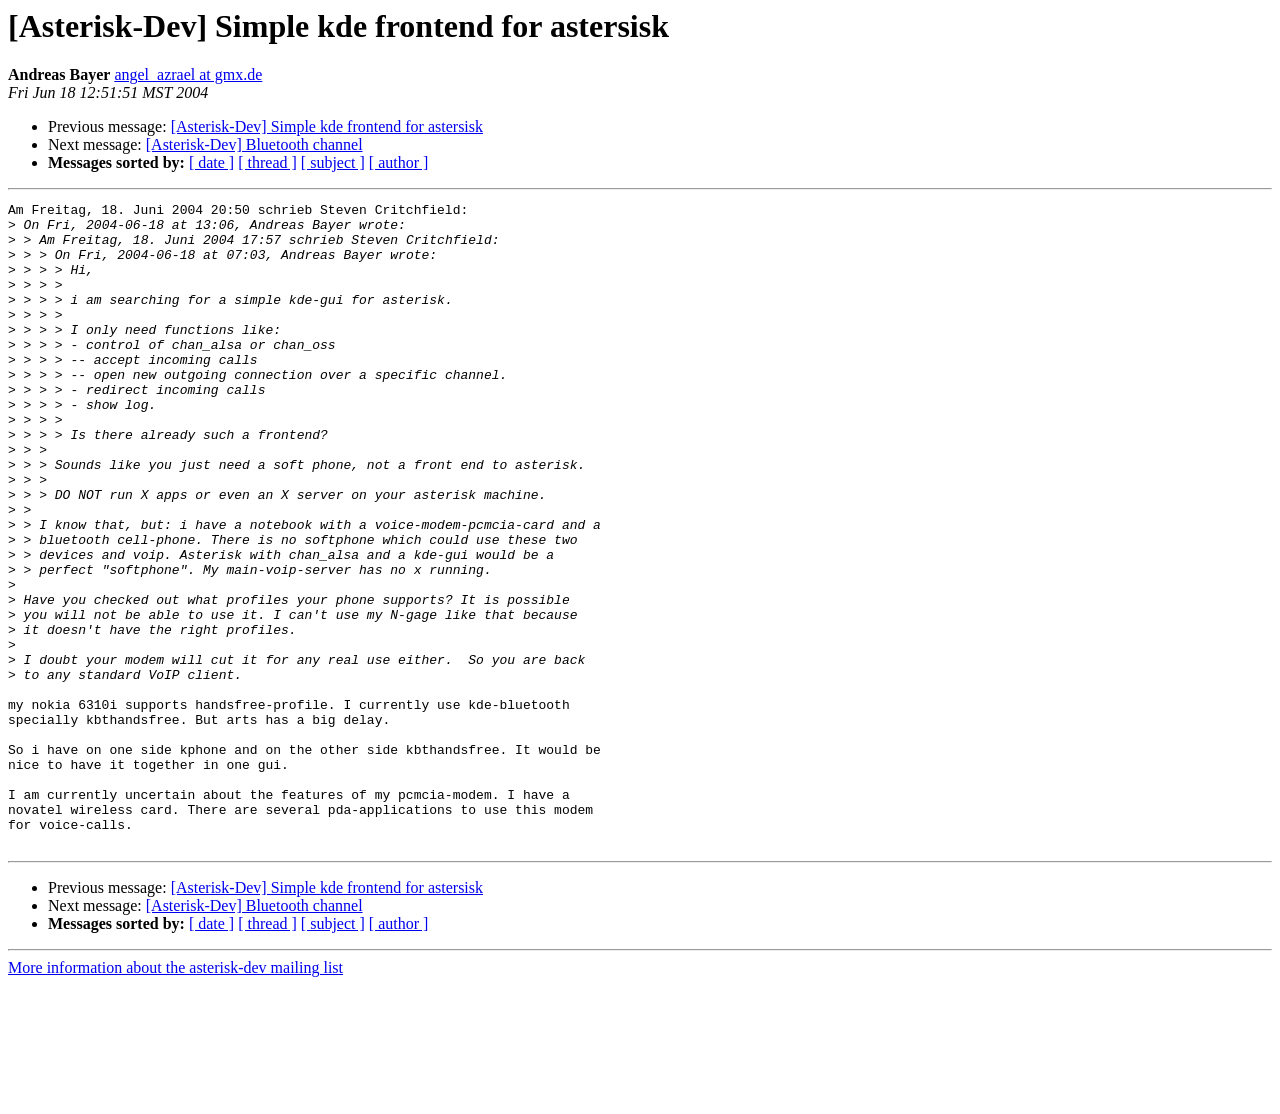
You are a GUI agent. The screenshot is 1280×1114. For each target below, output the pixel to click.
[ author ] (399, 162)
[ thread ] (267, 162)
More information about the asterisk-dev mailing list (175, 1096)
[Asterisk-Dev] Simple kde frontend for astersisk (327, 126)
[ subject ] (333, 162)
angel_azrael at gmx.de (188, 74)
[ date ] (211, 162)
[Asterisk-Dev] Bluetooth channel (254, 144)
